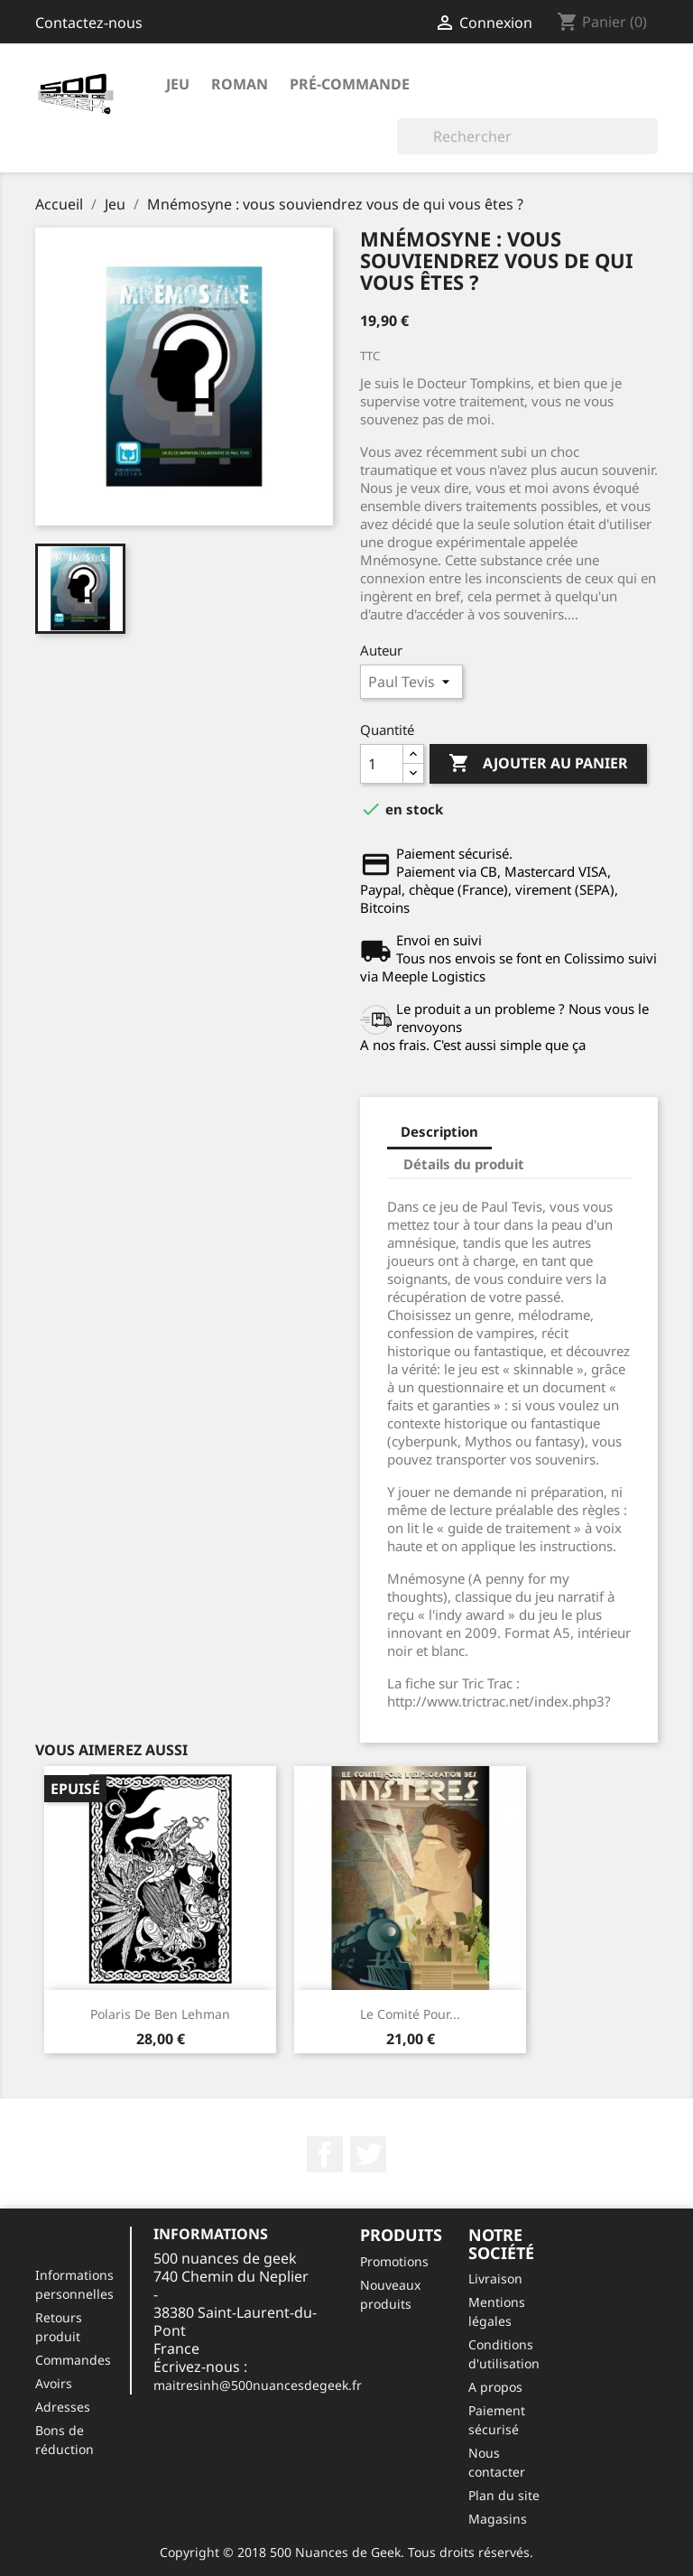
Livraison (495, 2278)
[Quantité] (381, 764)
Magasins (497, 2518)
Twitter (368, 2154)
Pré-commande (350, 84)
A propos (495, 2386)
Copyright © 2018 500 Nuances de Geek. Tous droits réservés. (346, 2552)
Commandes (73, 2359)
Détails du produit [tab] (463, 1164)
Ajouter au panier (538, 764)
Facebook (325, 2154)
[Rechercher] (527, 136)
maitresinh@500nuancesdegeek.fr (257, 2385)
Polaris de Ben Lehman (160, 2014)
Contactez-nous (89, 23)
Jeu (177, 84)
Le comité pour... (410, 2014)
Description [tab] (439, 1131)
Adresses (62, 2406)
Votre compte (61, 2242)
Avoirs (53, 2383)
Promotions (394, 2261)
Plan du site (504, 2495)
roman (239, 84)
